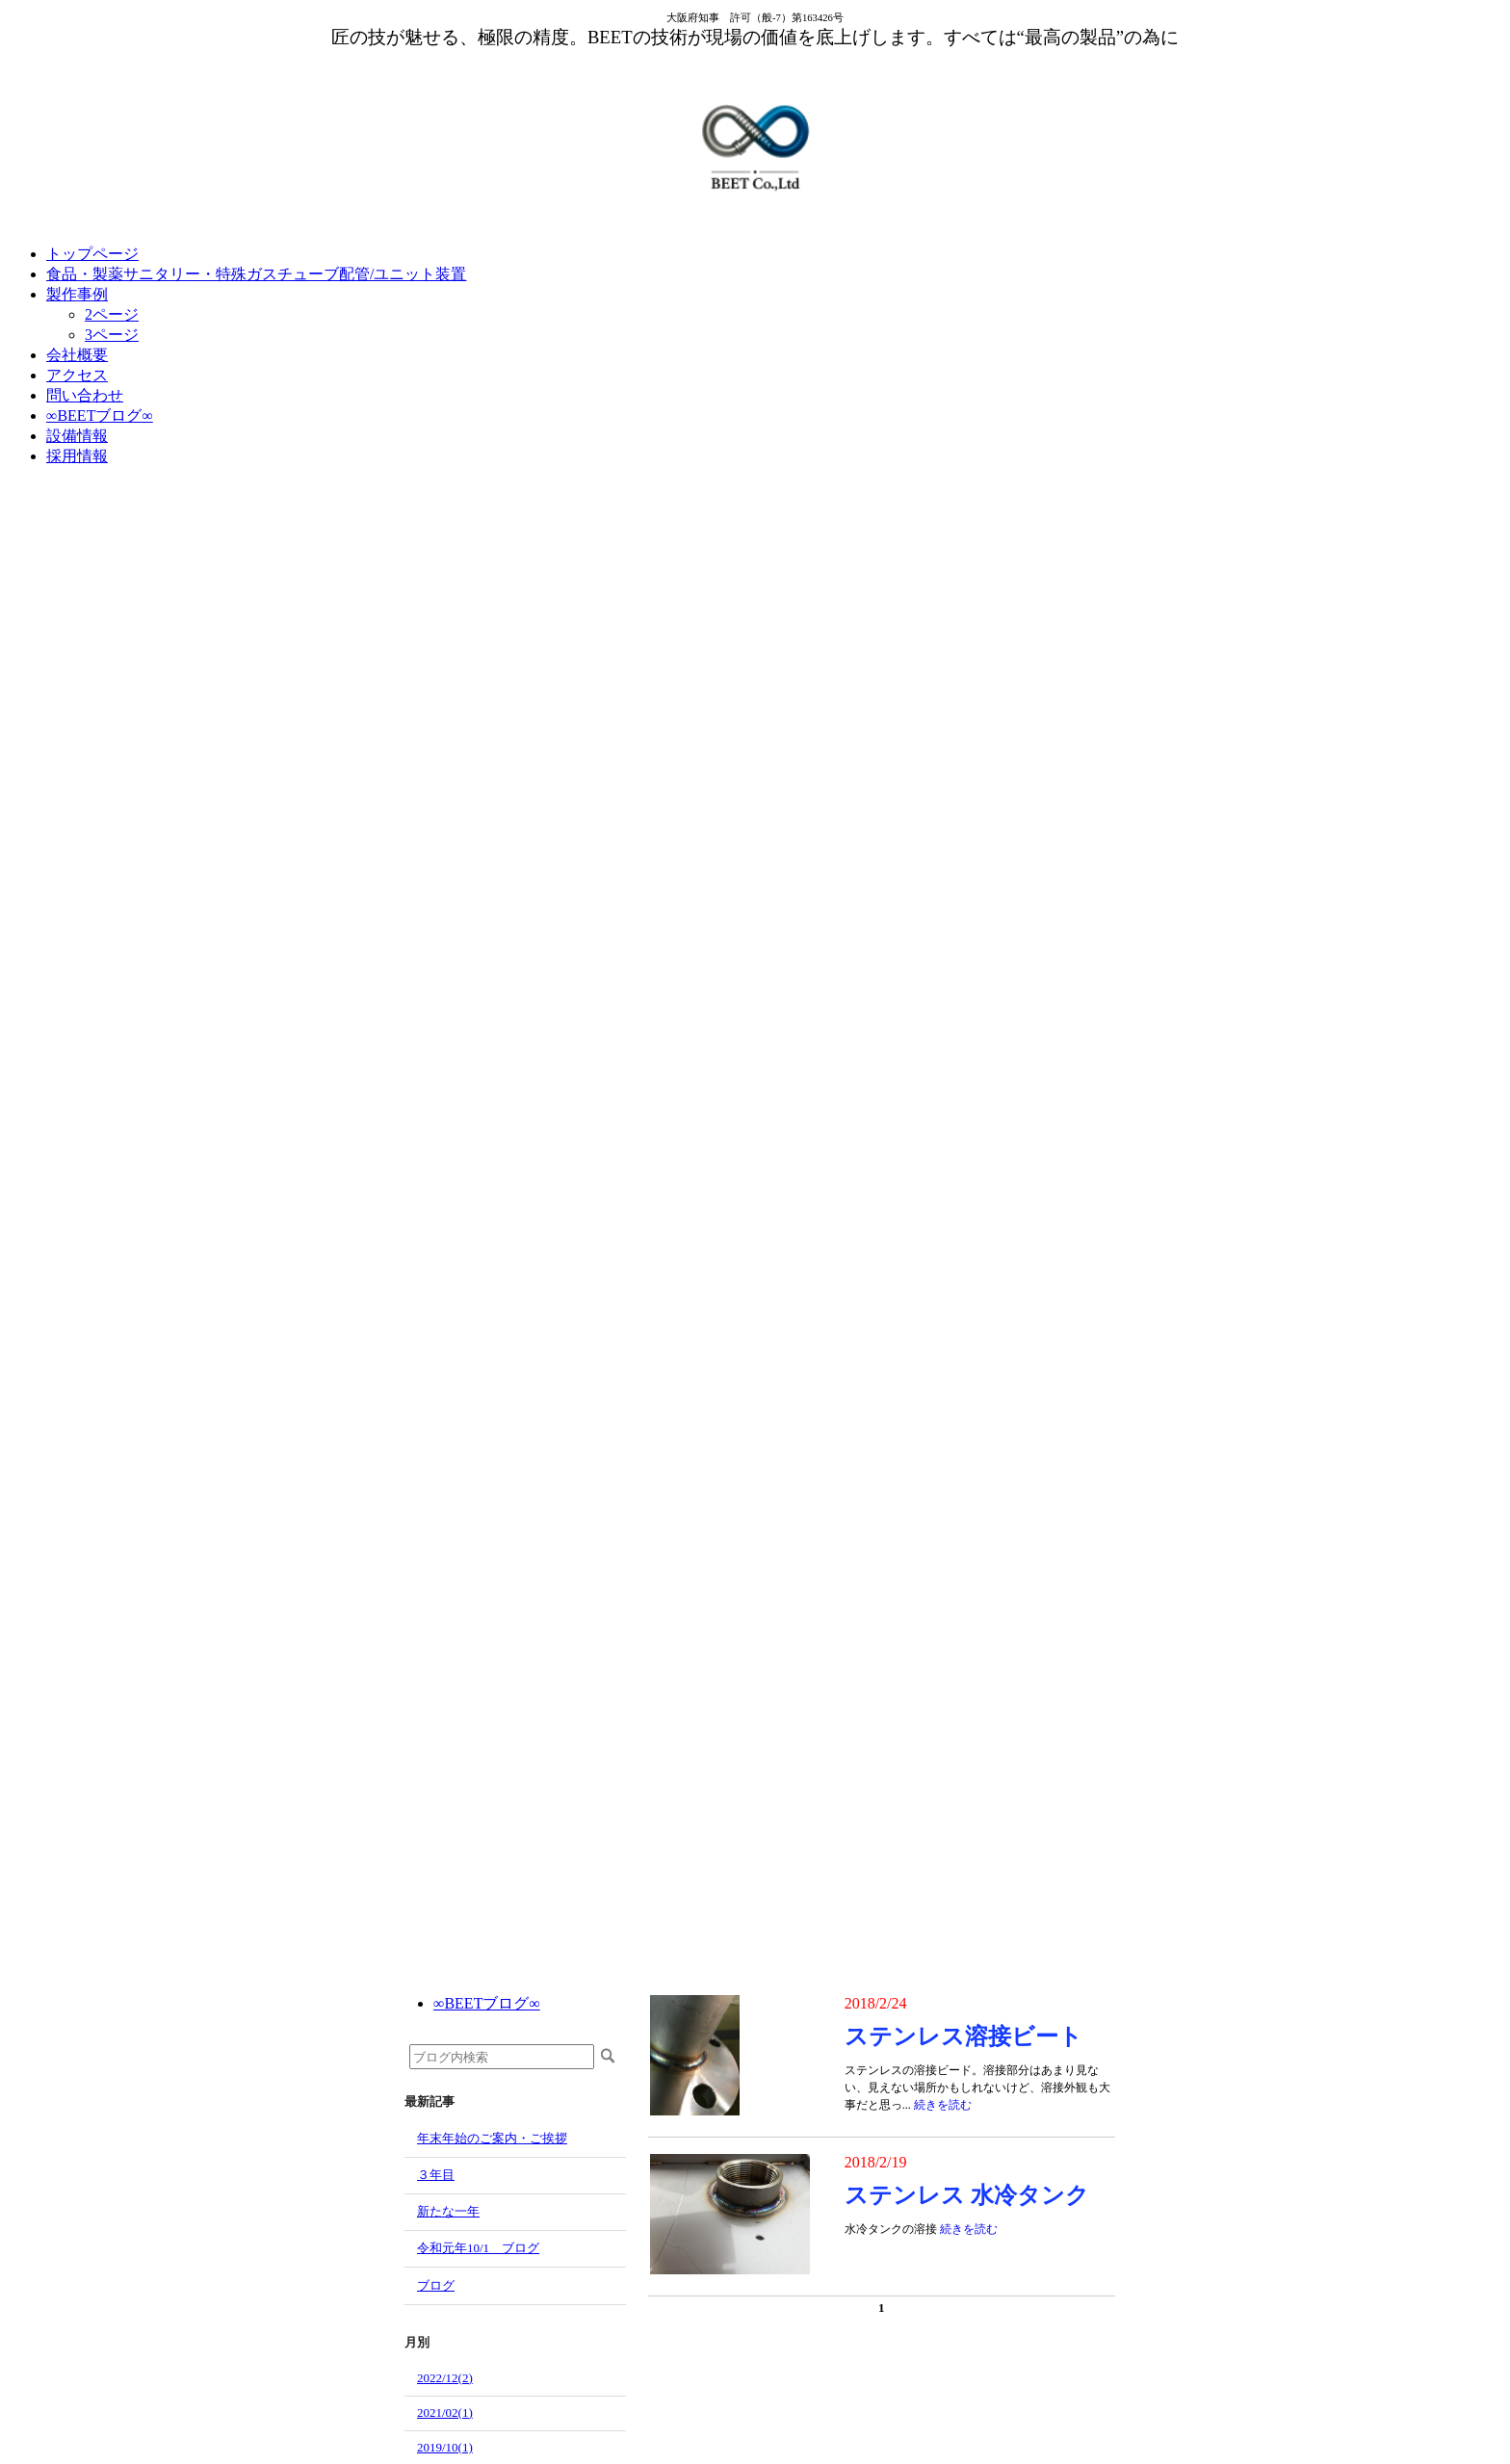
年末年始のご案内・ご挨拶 (492, 2138)
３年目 (436, 2174)
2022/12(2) (445, 2378)
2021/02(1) (445, 2412)
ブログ (436, 2285)
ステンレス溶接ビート (963, 2036)
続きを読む (943, 2105)
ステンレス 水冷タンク (967, 2195)
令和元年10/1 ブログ (478, 2248)
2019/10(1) (445, 2447)
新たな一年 (448, 2211)
